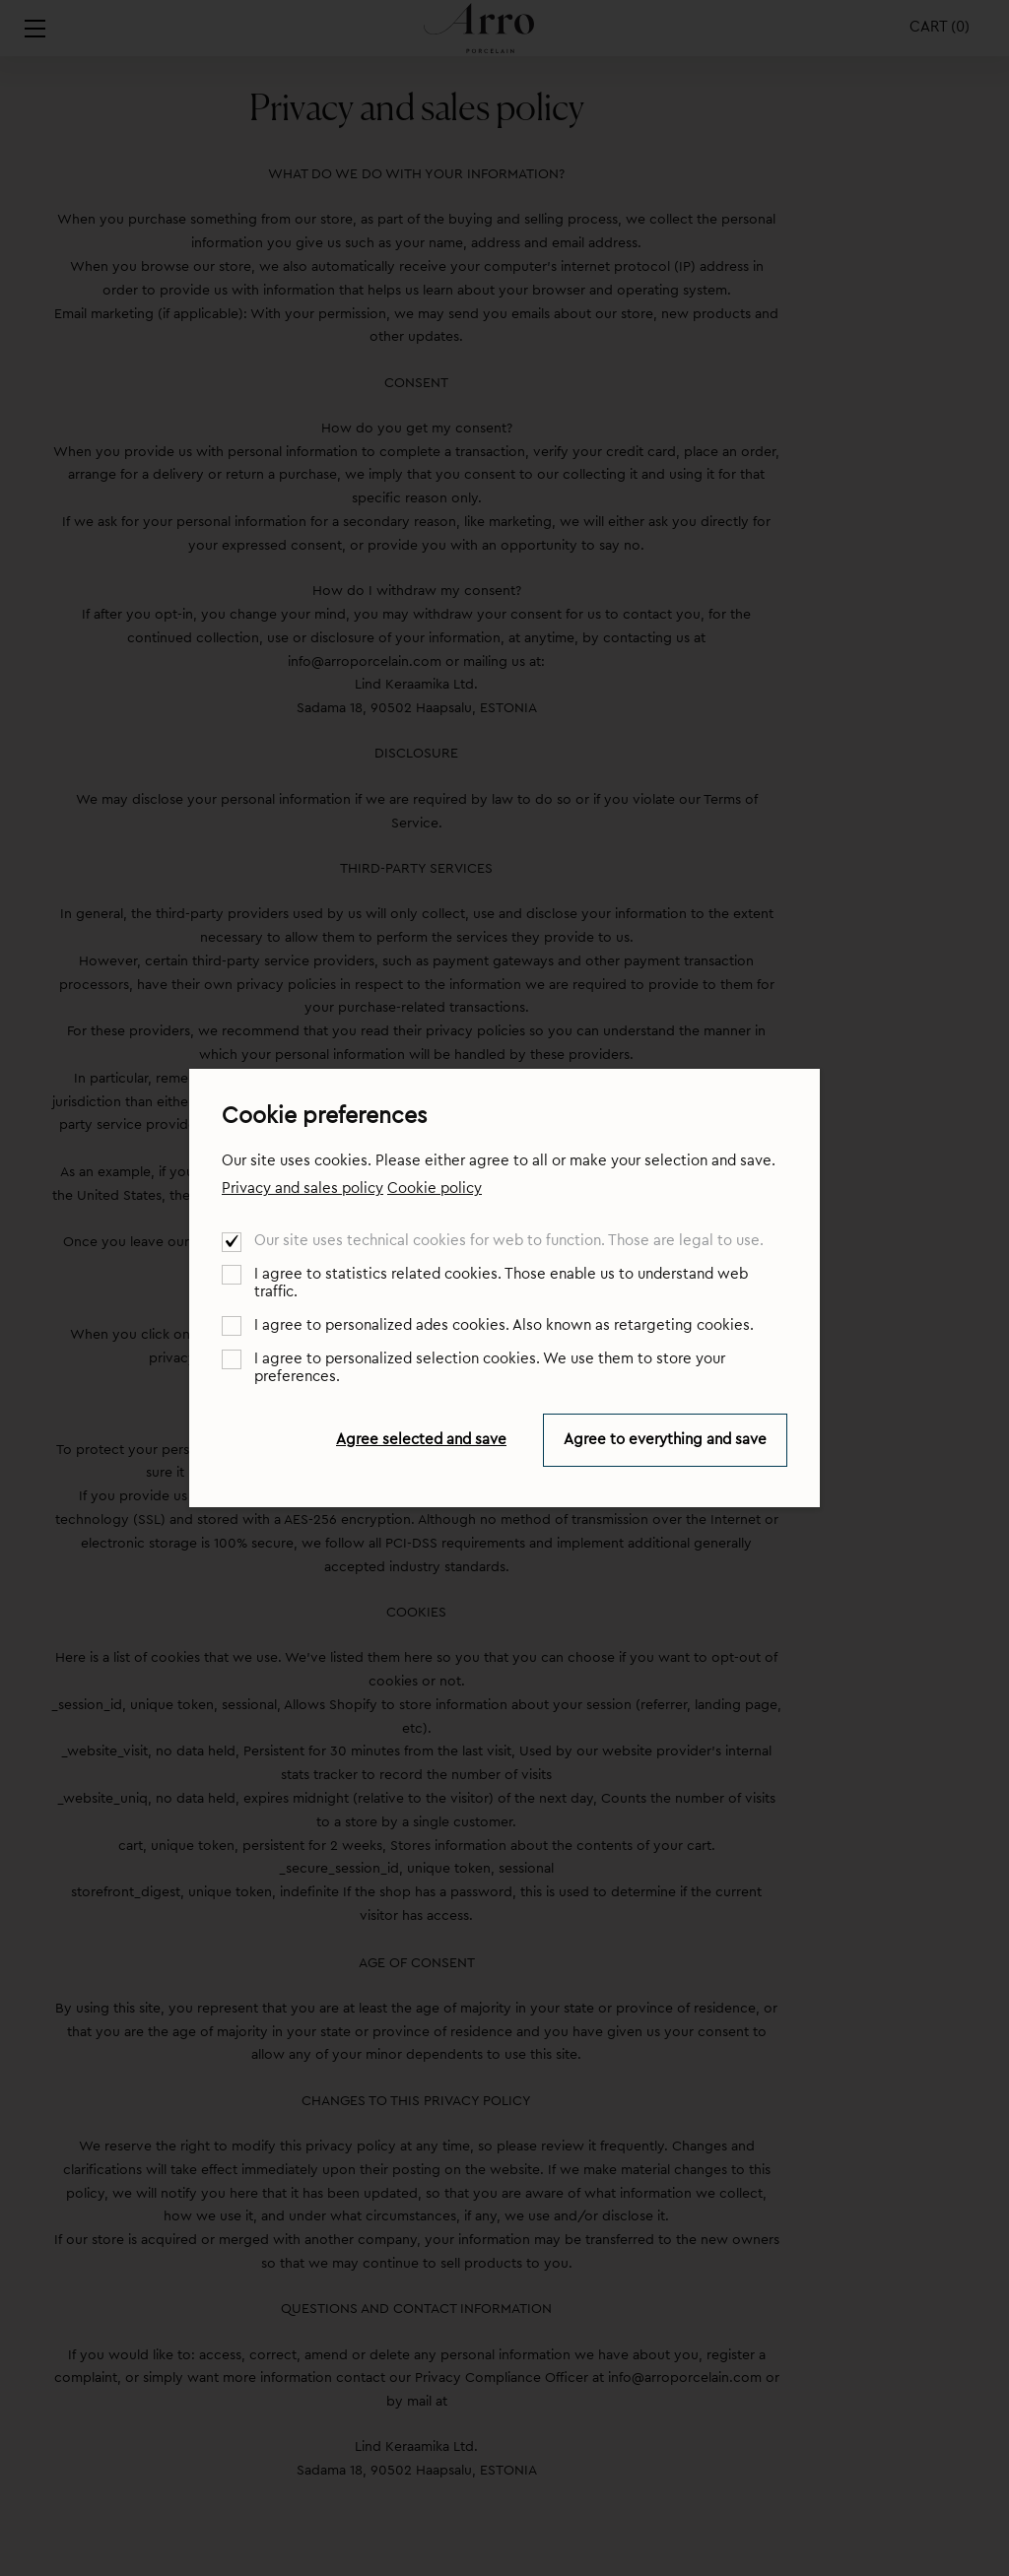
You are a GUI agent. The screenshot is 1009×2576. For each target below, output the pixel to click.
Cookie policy (434, 1188)
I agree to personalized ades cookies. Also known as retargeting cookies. (504, 1325)
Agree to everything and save (665, 1439)
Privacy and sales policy (302, 1188)
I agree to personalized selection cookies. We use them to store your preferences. (489, 1368)
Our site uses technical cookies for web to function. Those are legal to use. (509, 1240)
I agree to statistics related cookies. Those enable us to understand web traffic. (501, 1283)
